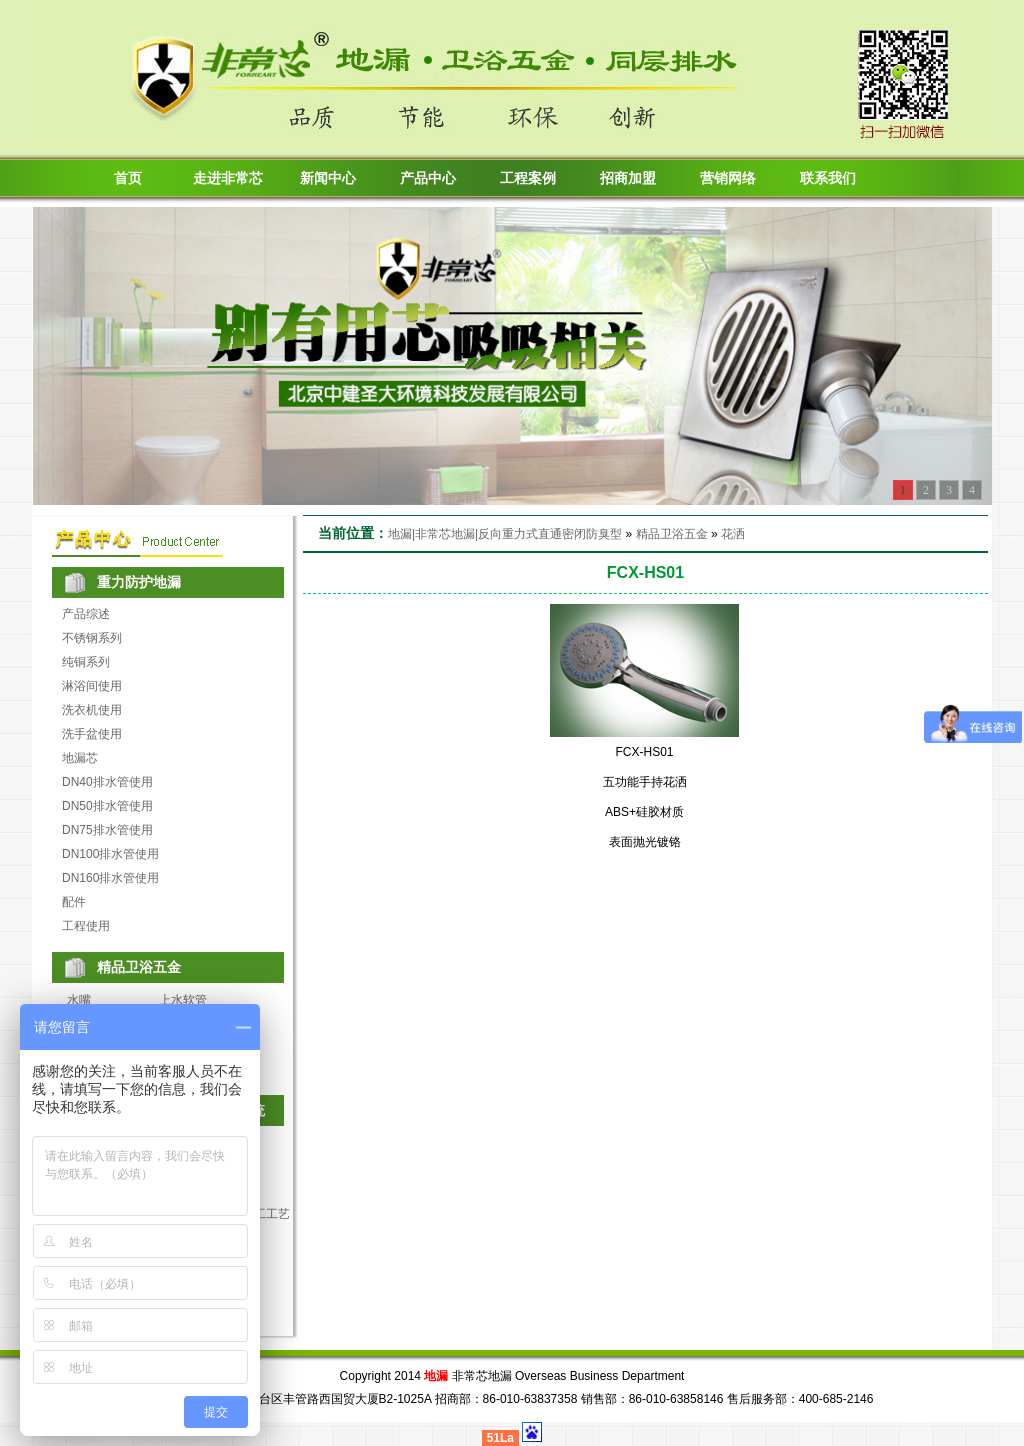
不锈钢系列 (92, 638)
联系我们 (828, 178)
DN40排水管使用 (107, 782)
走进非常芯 (228, 178)
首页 (128, 178)
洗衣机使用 (92, 710)
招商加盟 (628, 178)
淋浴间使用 (92, 686)
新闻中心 (328, 178)
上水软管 (183, 1000)
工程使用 (86, 926)
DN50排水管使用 (107, 806)
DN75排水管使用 (107, 830)
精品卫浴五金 (672, 534)
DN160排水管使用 (110, 878)
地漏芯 (80, 758)
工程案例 (528, 178)
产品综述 (86, 614)
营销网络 (728, 178)
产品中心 (428, 178)
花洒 (733, 534)
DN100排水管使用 (110, 854)
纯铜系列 (86, 662)
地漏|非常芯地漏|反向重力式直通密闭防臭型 (505, 534)
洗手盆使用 (92, 734)
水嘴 (79, 1000)
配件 (74, 902)
